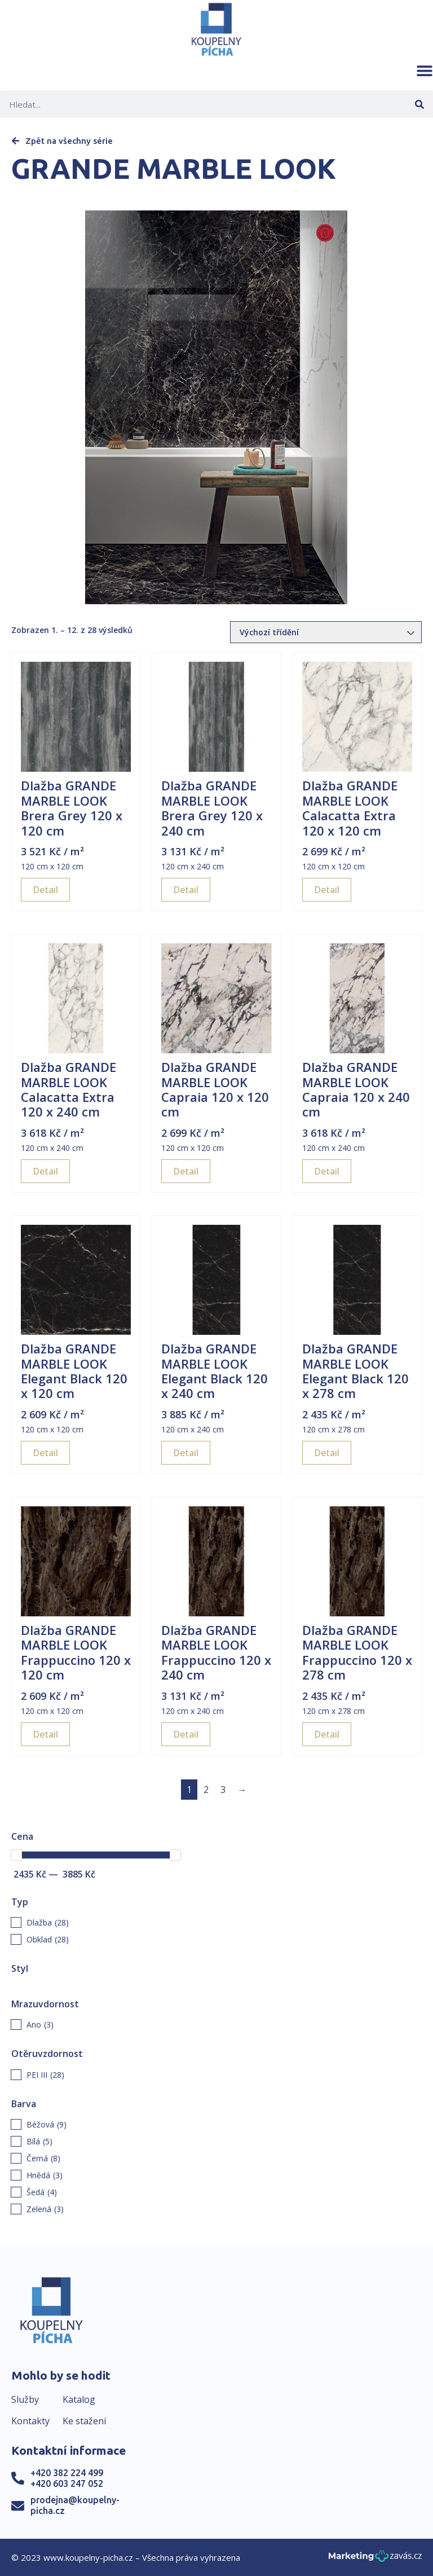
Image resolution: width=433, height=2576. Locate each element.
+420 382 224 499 (66, 2473)
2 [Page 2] (206, 1789)
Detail (45, 889)
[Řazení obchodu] (326, 632)
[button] (424, 70)
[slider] (16, 1855)
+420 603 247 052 (66, 2483)
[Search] (419, 104)
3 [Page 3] (223, 1789)
